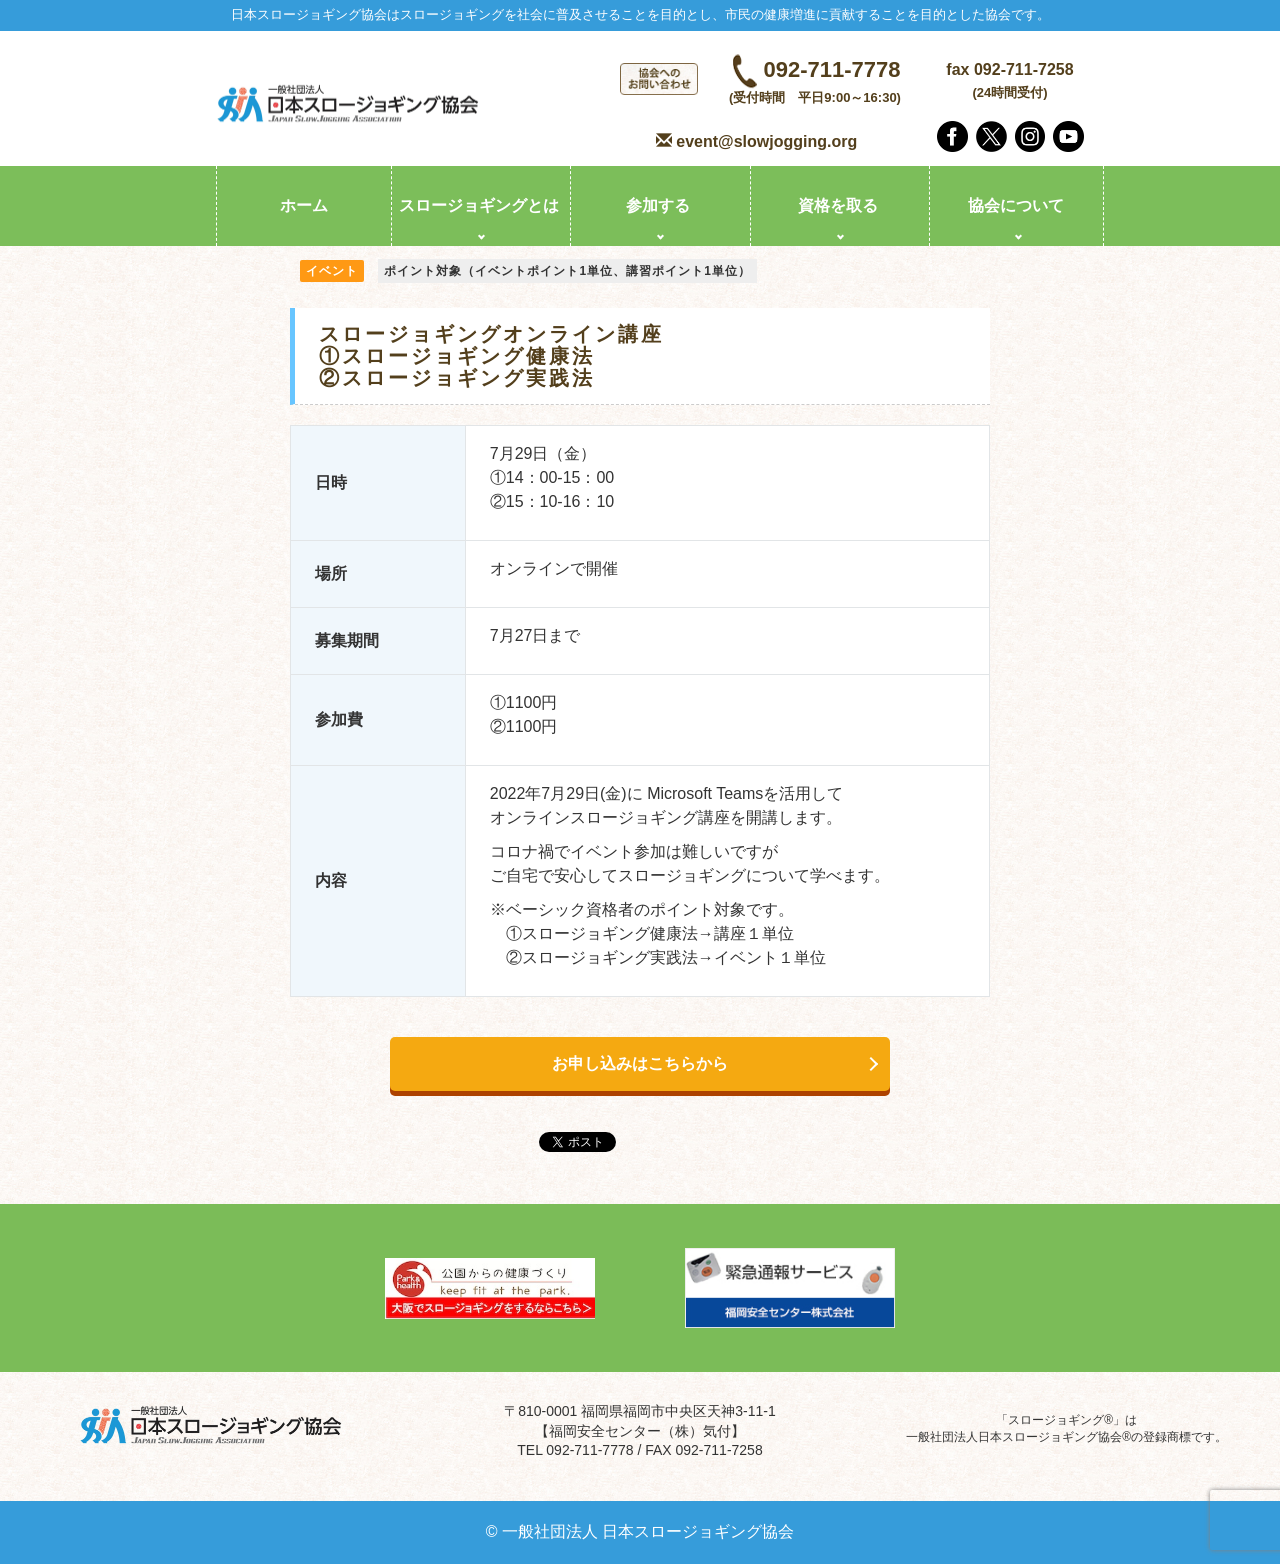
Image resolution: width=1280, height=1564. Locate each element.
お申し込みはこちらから (640, 1063)
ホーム (304, 205)
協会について (1016, 205)
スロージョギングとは (479, 205)
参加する (658, 205)
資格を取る (838, 205)
